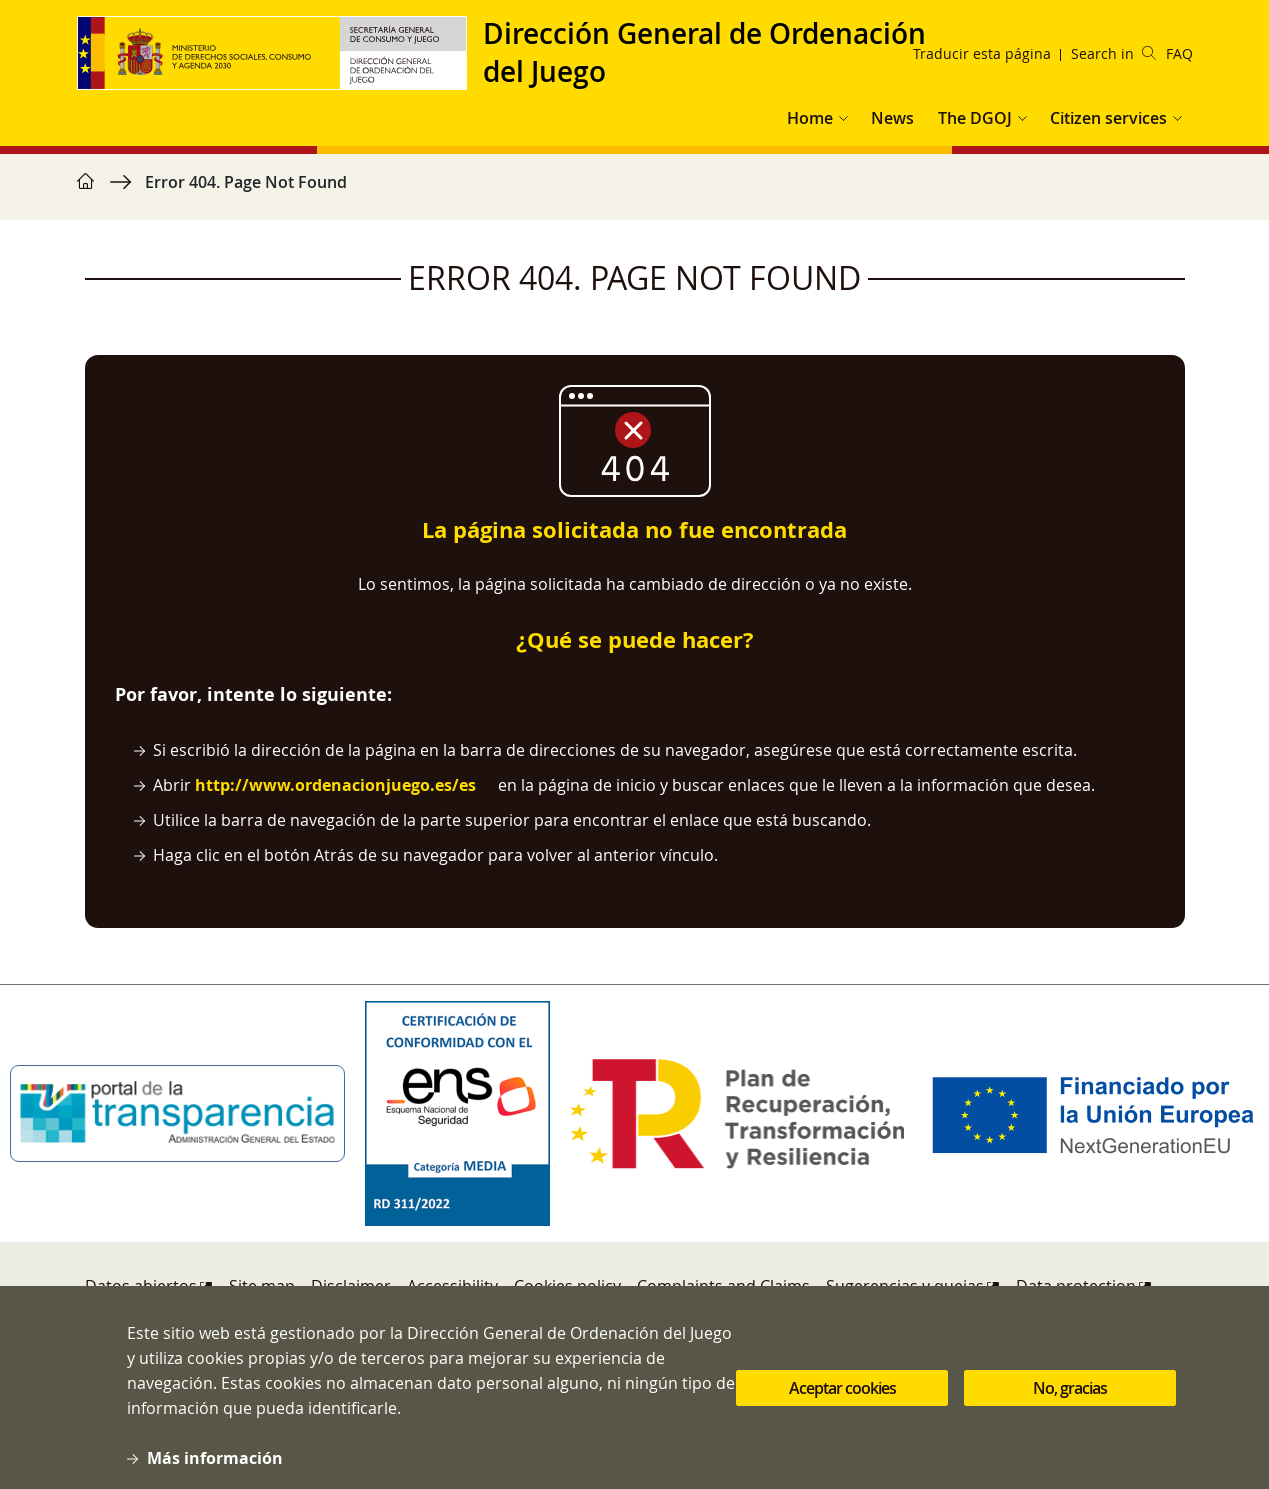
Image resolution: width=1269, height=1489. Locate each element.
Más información (215, 1473)
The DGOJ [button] (975, 118)
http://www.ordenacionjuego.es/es (335, 785)
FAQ (1179, 53)
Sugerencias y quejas (905, 1286)
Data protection (1076, 1286)
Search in (1113, 53)
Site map (262, 1286)
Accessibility (452, 1286)
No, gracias (1070, 1403)
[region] (635, 192)
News (892, 118)
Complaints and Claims (723, 1286)
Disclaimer (351, 1286)
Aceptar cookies (842, 1403)
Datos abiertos (141, 1286)
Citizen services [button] (1108, 118)
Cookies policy (567, 1286)
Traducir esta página (982, 53)
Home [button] (810, 118)
